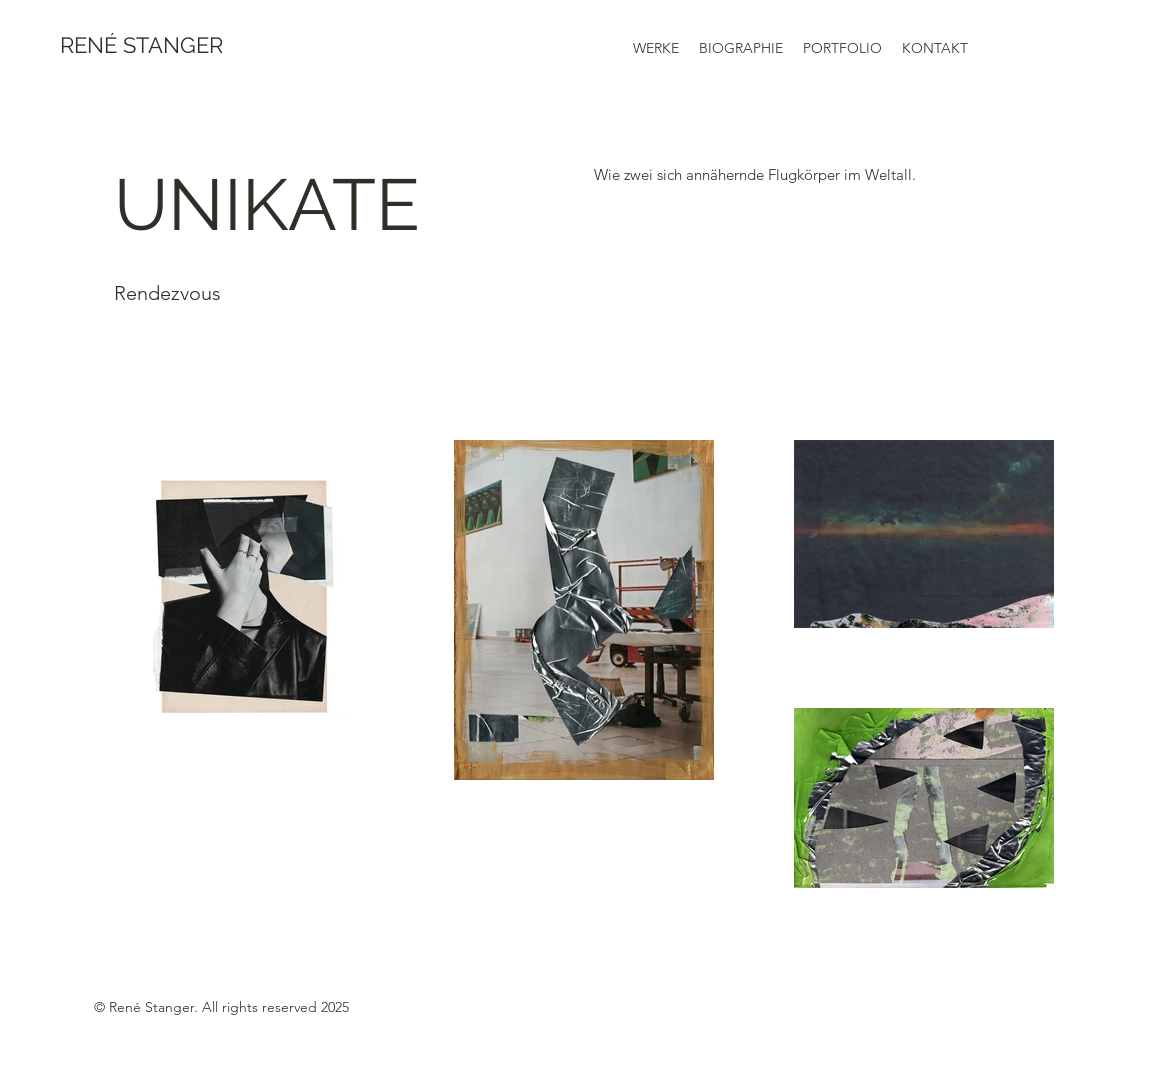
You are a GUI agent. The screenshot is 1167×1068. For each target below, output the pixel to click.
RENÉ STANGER (141, 45)
